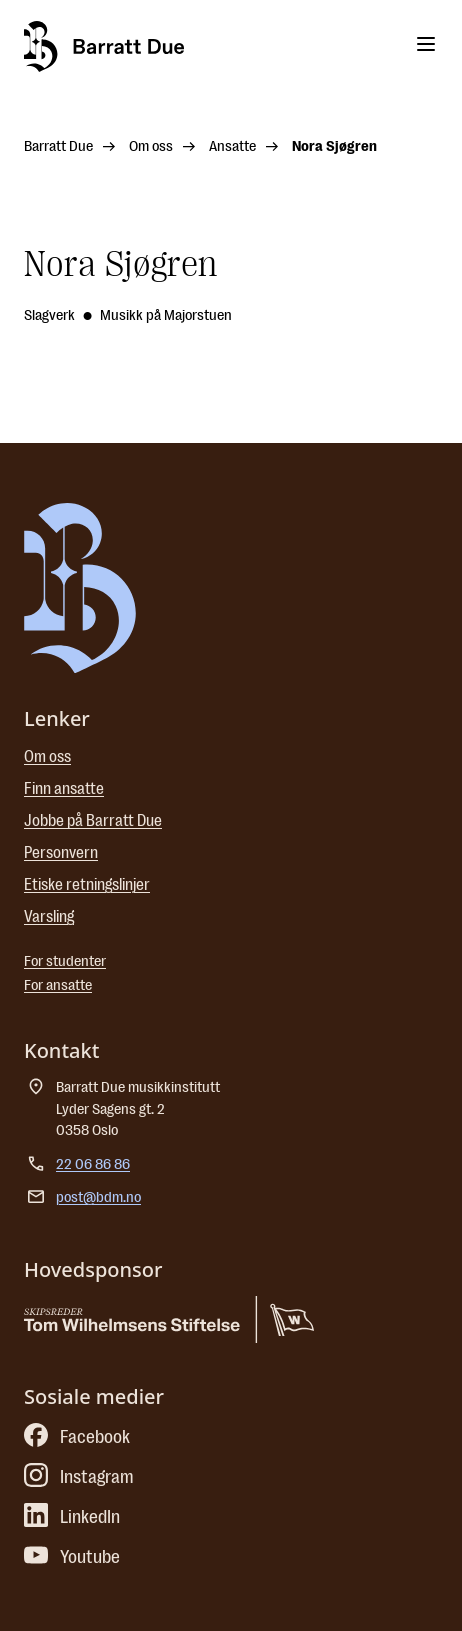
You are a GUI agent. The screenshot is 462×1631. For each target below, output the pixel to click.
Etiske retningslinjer (87, 885)
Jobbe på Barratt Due (93, 821)
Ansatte (232, 146)
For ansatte (58, 985)
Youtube (72, 1557)
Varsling (49, 917)
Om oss (151, 146)
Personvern (61, 853)
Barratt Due (58, 146)
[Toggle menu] (426, 44)
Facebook (77, 1437)
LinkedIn (72, 1517)
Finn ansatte (64, 789)
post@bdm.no (98, 1197)
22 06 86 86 (93, 1164)
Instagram (79, 1477)
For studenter (65, 961)
